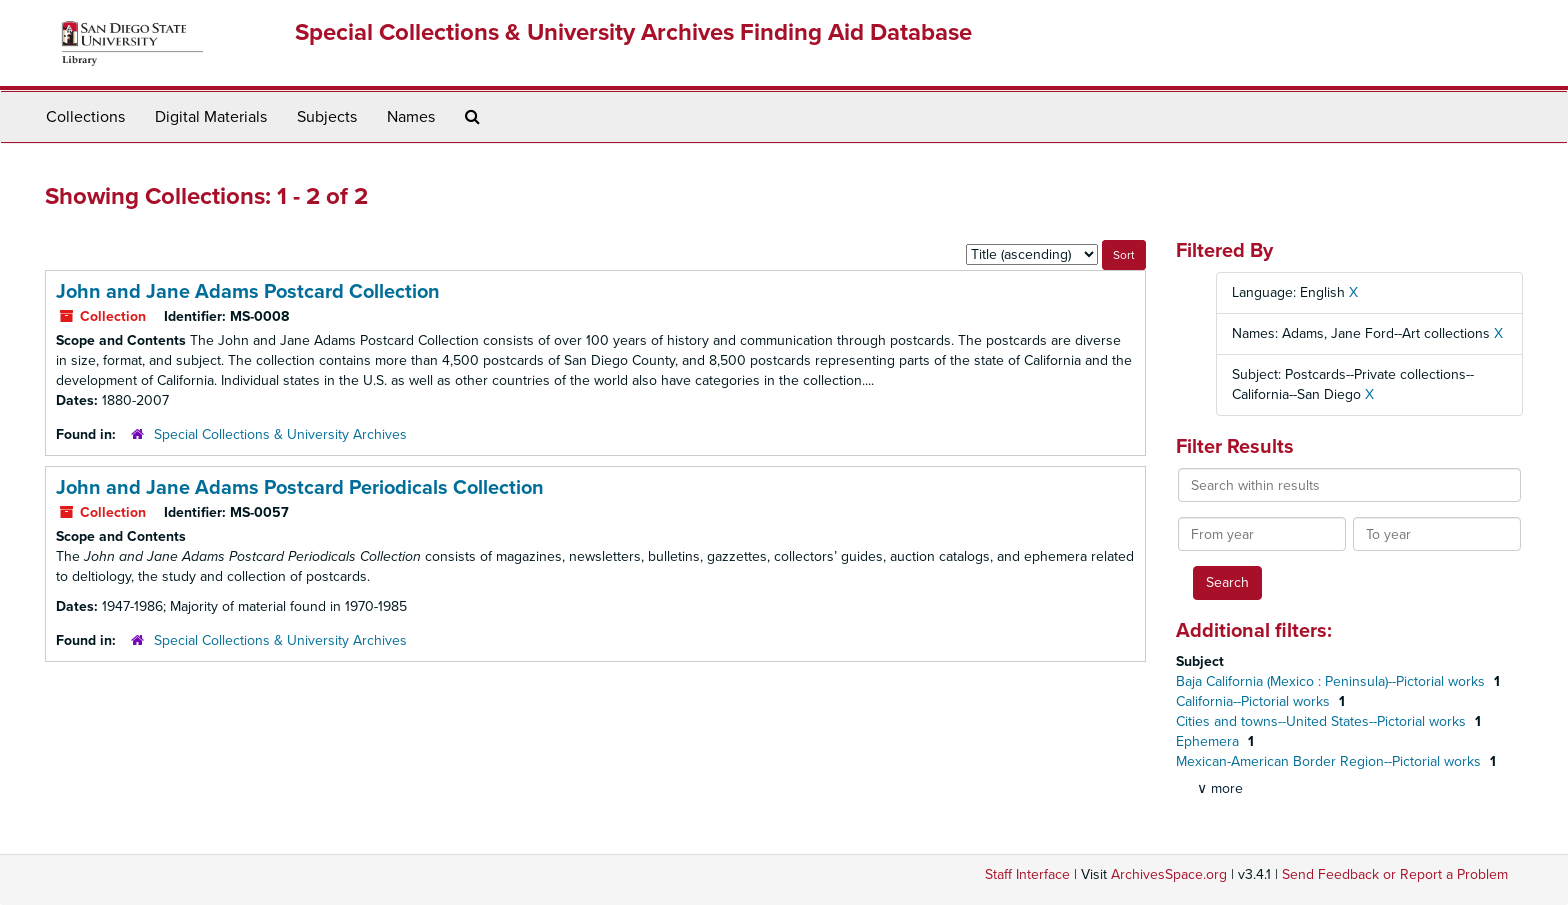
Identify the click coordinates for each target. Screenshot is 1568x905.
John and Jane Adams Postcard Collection (248, 292)
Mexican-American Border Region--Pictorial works (1330, 761)
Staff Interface (1027, 874)
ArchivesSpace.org (1169, 874)
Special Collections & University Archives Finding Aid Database (633, 32)
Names (411, 117)
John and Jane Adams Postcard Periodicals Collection (300, 488)
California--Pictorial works (1255, 701)
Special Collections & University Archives (280, 434)
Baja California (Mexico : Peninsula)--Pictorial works (1332, 681)
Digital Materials (211, 117)
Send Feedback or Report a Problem (1395, 874)
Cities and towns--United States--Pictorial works (1323, 721)
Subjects (327, 117)
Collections (85, 117)
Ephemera (1209, 741)
